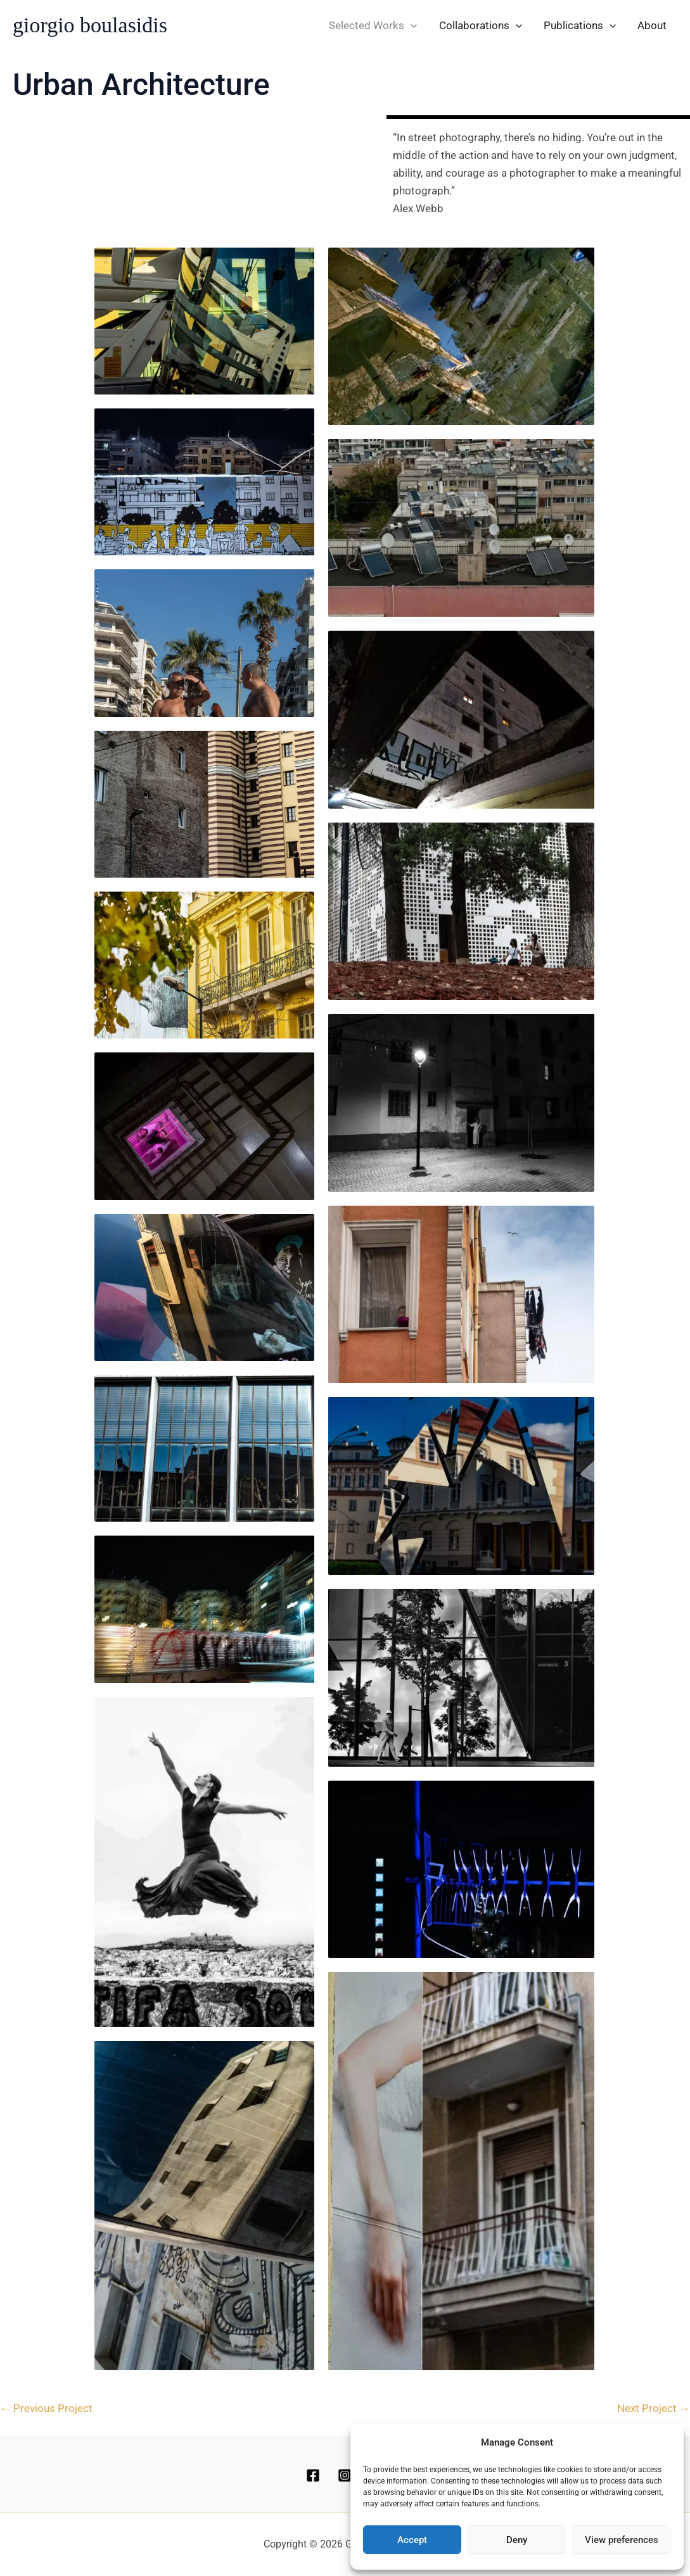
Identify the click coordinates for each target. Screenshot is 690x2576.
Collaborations (480, 25)
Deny (516, 2540)
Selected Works (373, 25)
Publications (580, 25)
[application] (410, 25)
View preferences (621, 2540)
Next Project (653, 2408)
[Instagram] (345, 2475)
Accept (412, 2540)
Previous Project (46, 2408)
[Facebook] (313, 2475)
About (652, 25)
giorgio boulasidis (90, 25)
